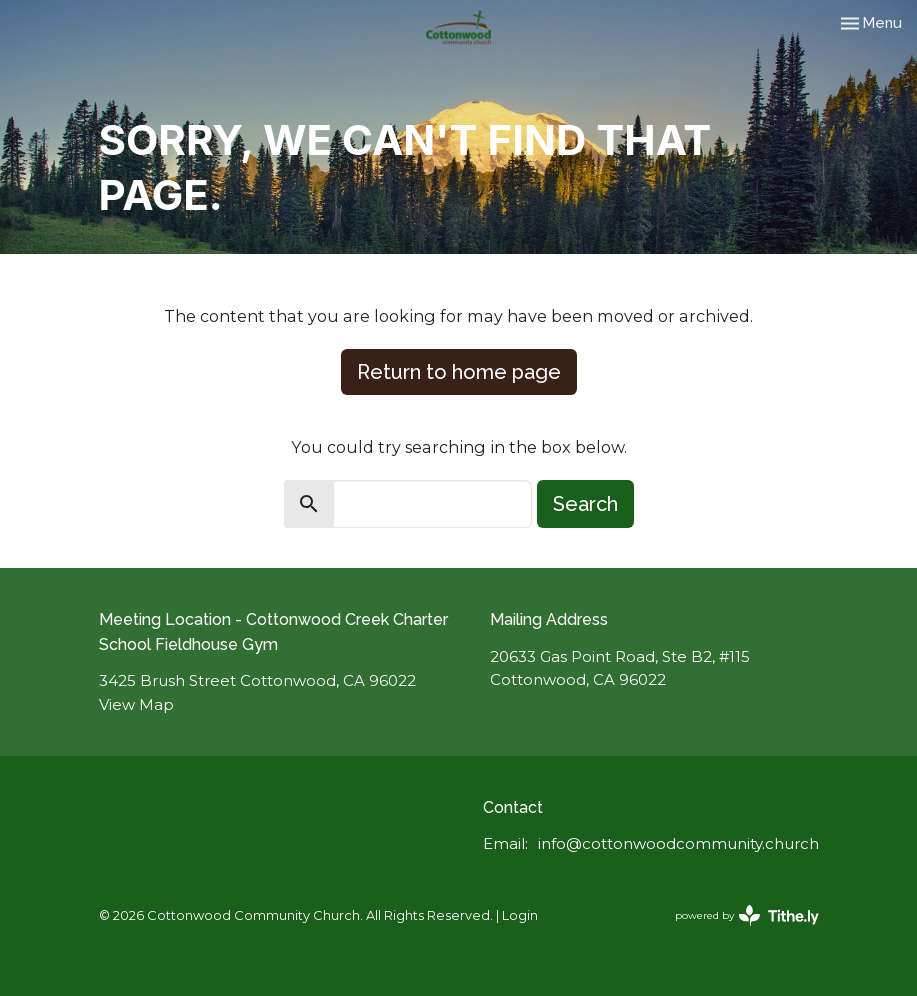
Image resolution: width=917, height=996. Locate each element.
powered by (747, 915)
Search (585, 504)
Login (520, 915)
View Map (136, 704)
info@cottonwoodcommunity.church (678, 843)
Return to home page (459, 372)
